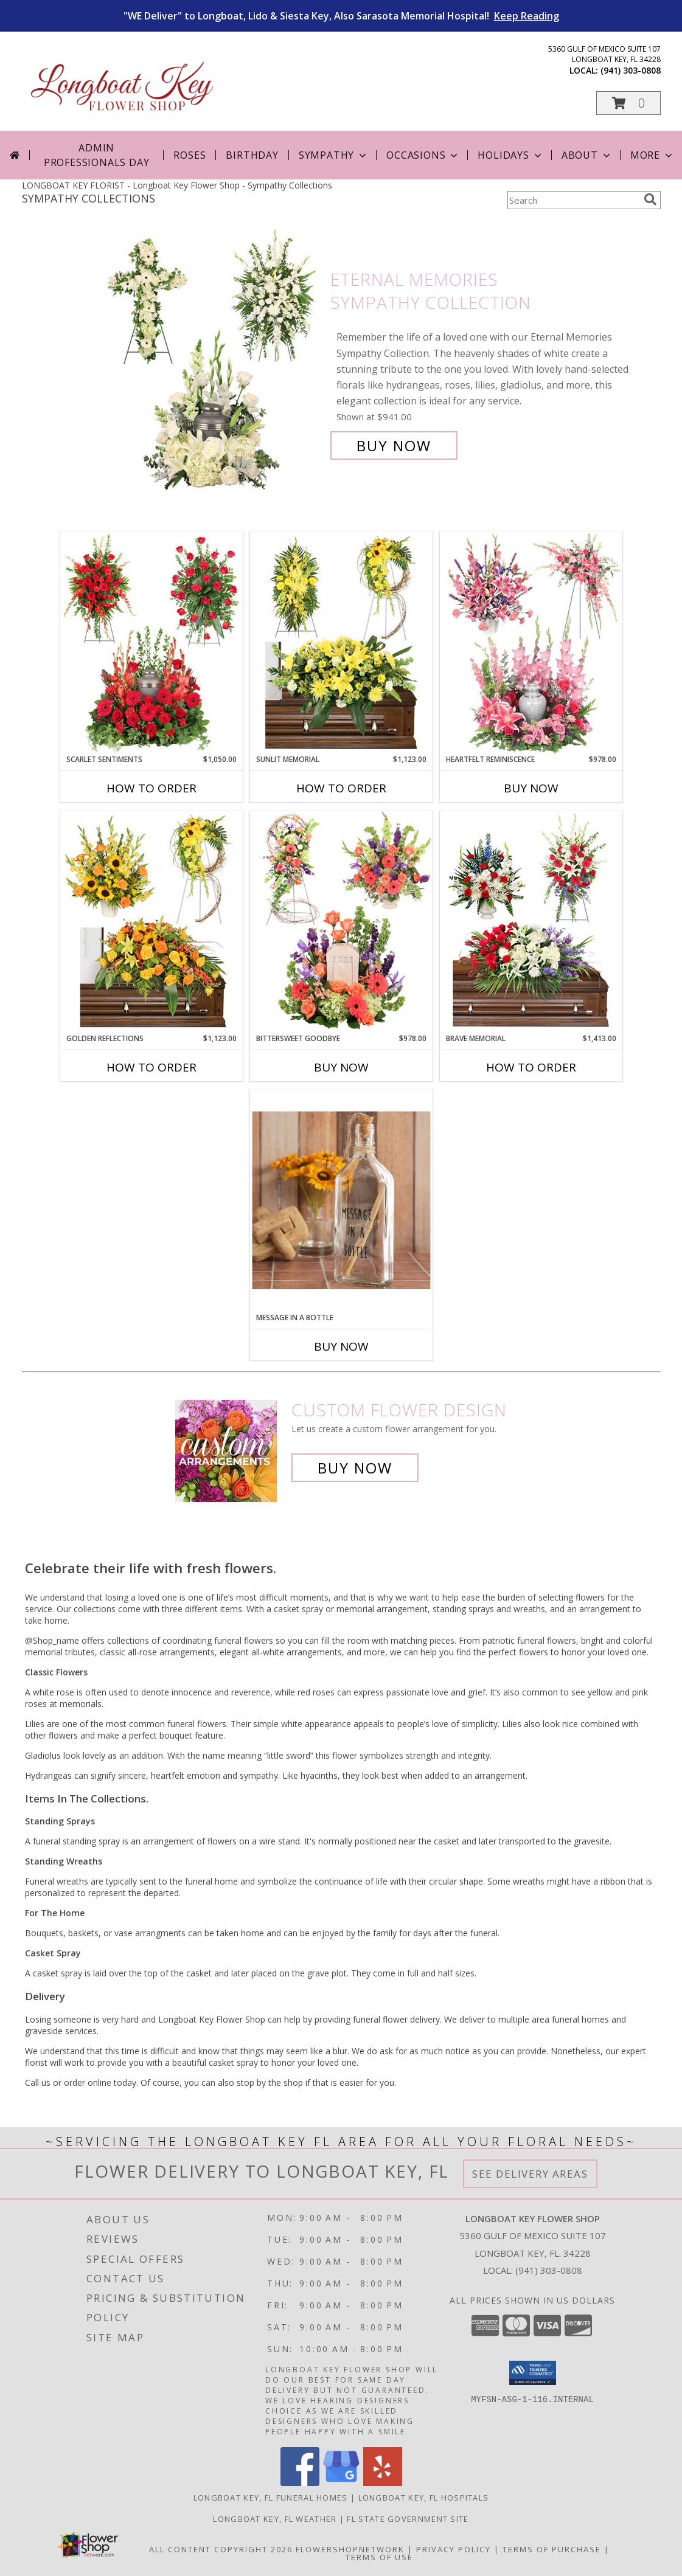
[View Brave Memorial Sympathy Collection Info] (531, 922)
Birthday (252, 155)
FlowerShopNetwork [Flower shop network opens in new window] (350, 2549)
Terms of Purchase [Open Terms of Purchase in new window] (552, 2549)
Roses (189, 155)
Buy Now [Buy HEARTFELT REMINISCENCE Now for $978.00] (531, 788)
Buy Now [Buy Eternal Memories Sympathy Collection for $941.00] (394, 445)
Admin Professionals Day (97, 155)
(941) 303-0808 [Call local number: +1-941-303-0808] (630, 70)
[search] (650, 199)
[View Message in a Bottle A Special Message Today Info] (341, 1200)
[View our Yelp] (382, 2482)
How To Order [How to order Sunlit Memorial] (341, 788)
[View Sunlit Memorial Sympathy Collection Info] (341, 642)
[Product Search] (573, 200)
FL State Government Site (407, 2518)
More (652, 155)
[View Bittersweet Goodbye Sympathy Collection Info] (341, 922)
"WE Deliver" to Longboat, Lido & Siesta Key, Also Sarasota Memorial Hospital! (341, 16)
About (587, 155)
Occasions (423, 155)
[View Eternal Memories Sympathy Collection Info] (212, 363)
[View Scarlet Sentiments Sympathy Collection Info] (151, 642)
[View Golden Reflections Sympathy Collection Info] (151, 922)
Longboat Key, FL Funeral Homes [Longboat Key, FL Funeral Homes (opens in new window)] (270, 2497)
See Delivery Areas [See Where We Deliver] (530, 2174)
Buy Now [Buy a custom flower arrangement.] (355, 1468)
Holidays (510, 155)
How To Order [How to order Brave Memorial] (531, 1067)
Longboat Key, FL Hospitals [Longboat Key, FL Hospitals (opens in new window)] (423, 2497)
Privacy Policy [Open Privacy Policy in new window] (453, 2549)
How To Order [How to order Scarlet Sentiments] (151, 788)
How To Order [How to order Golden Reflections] (151, 1067)
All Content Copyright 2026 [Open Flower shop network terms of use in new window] (221, 2549)
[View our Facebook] (299, 2482)
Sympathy (334, 155)
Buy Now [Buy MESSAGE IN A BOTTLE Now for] (341, 1346)
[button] (628, 103)
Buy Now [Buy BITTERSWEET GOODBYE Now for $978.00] (341, 1067)
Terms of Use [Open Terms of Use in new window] (379, 2557)
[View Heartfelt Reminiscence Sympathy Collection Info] (531, 642)
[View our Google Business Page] (341, 2482)
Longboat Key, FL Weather (274, 2518)
